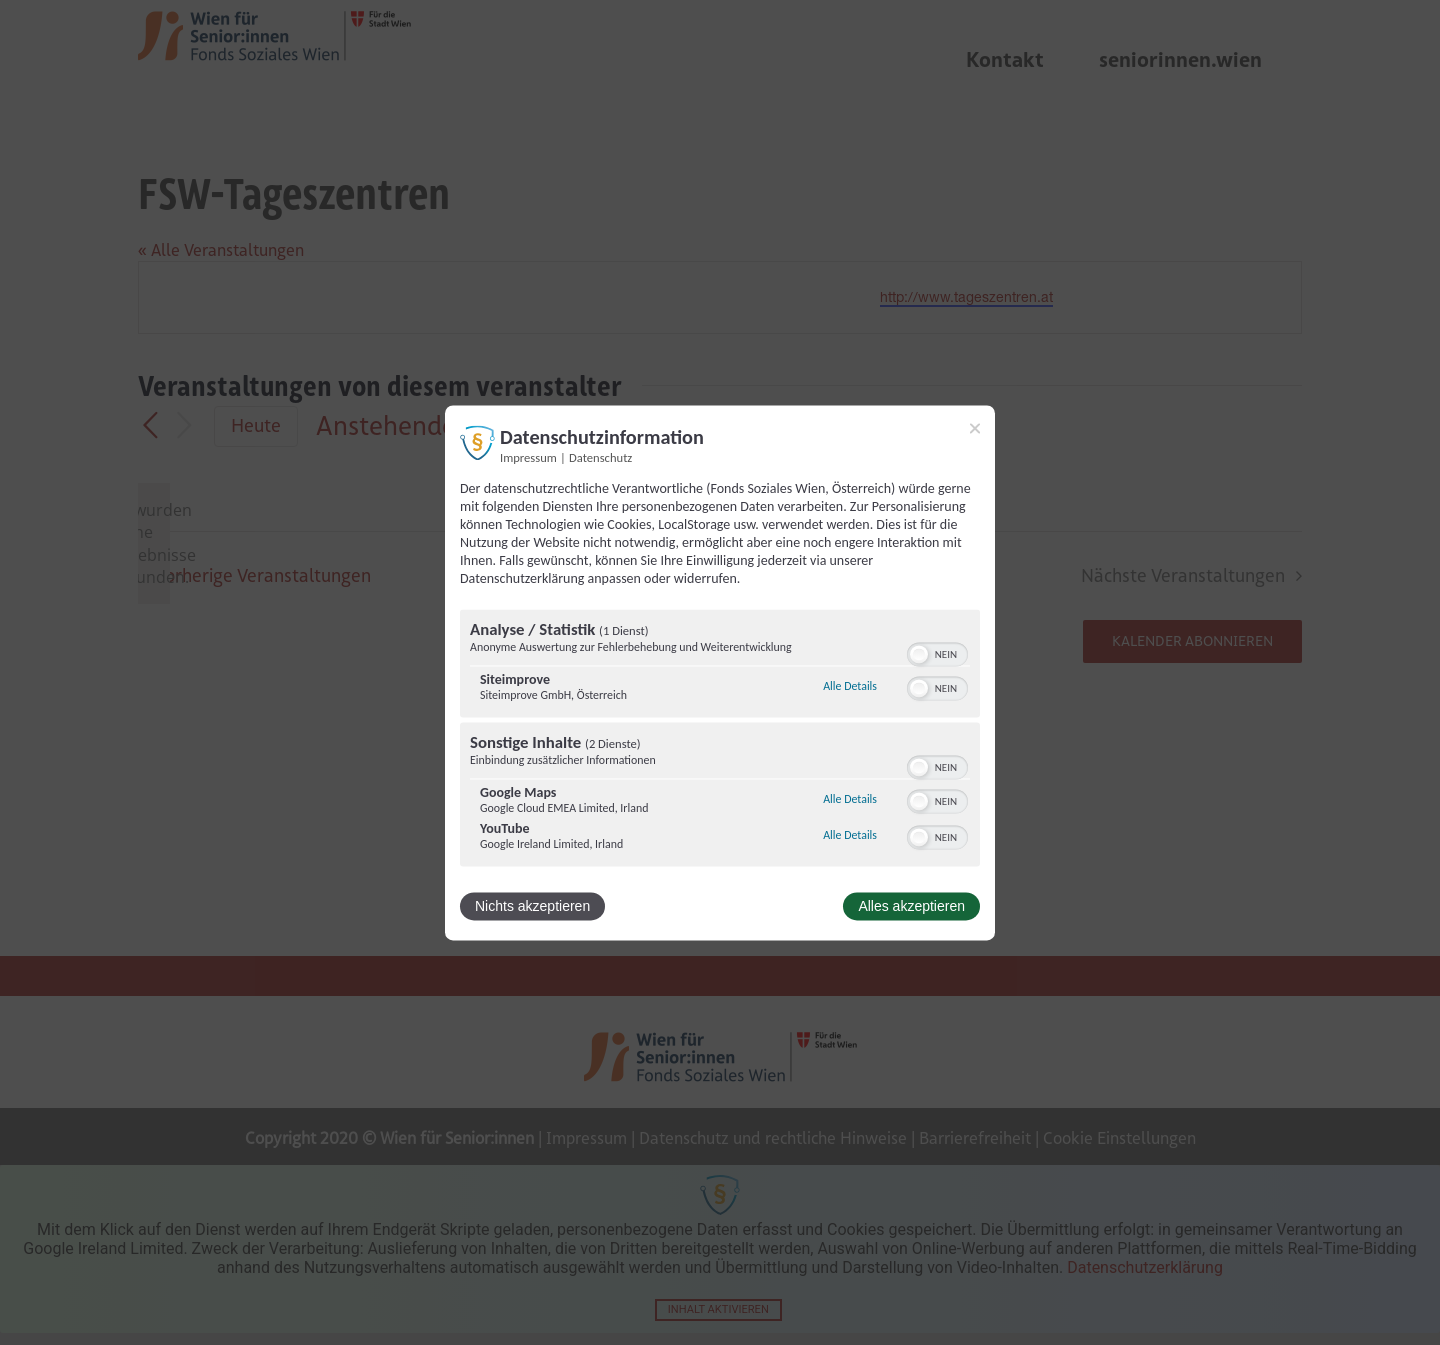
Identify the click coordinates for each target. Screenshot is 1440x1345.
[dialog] (720, 672)
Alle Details (850, 687)
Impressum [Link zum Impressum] (528, 457)
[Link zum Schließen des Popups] (975, 428)
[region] (720, 740)
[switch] (937, 652)
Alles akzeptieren (911, 906)
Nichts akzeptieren (532, 906)
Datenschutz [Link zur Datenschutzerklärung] (600, 457)
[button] (919, 654)
